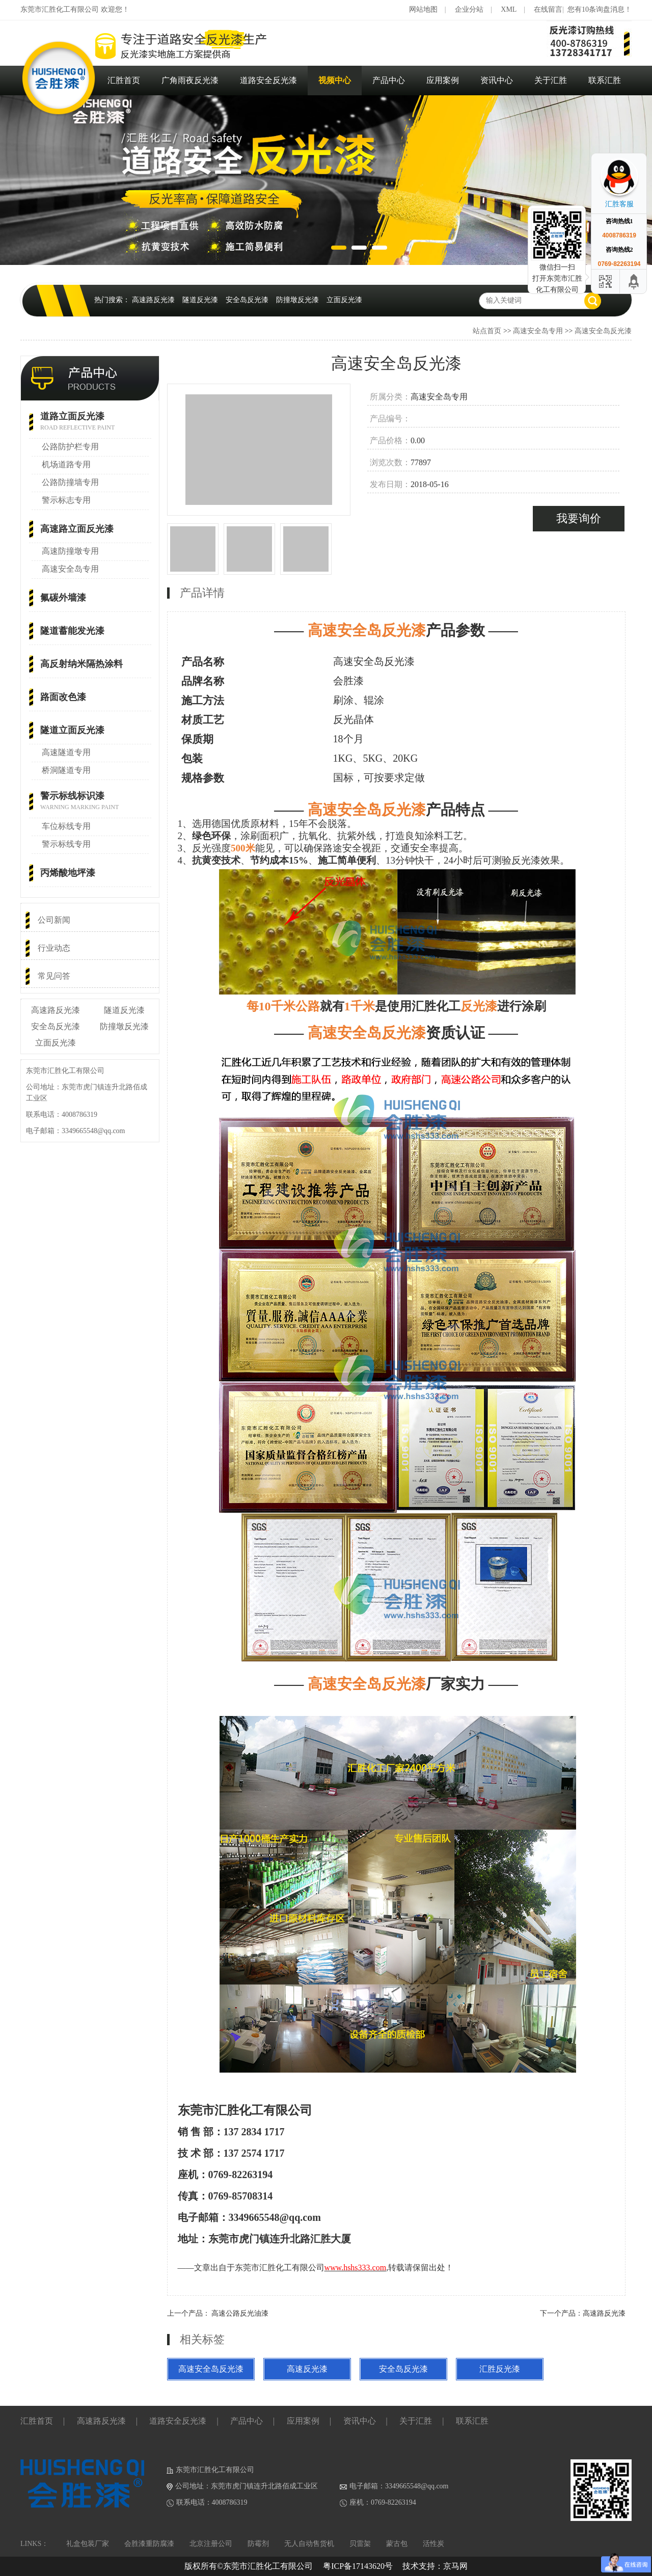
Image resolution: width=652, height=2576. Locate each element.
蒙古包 (397, 2543)
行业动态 (54, 948)
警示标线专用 (66, 844)
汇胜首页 (123, 80)
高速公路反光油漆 (239, 2313)
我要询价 (578, 518)
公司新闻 (54, 920)
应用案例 (442, 80)
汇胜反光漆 (499, 2369)
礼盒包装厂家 (87, 2543)
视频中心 (334, 80)
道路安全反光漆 (268, 80)
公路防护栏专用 (70, 446)
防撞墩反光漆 (297, 300)
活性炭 (433, 2543)
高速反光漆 (307, 2369)
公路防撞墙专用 (70, 482)
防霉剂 (258, 2543)
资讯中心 (496, 80)
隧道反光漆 (200, 300)
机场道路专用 (66, 464)
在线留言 (548, 9)
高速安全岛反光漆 (603, 331)
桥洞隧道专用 (66, 770)
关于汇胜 (550, 80)
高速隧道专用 (66, 752)
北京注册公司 (210, 2543)
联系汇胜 (604, 80)
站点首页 (487, 331)
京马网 (455, 2566)
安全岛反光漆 (247, 300)
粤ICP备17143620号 (358, 2566)
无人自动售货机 (309, 2543)
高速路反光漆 (153, 300)
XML (509, 9)
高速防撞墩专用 (70, 551)
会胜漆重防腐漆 (149, 2543)
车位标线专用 (66, 826)
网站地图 (423, 9)
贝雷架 (360, 2543)
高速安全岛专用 (538, 331)
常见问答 (54, 976)
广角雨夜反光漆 (190, 80)
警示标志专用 (66, 500)
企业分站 (469, 9)
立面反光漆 (344, 300)
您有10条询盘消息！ (599, 9)
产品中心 (388, 80)
